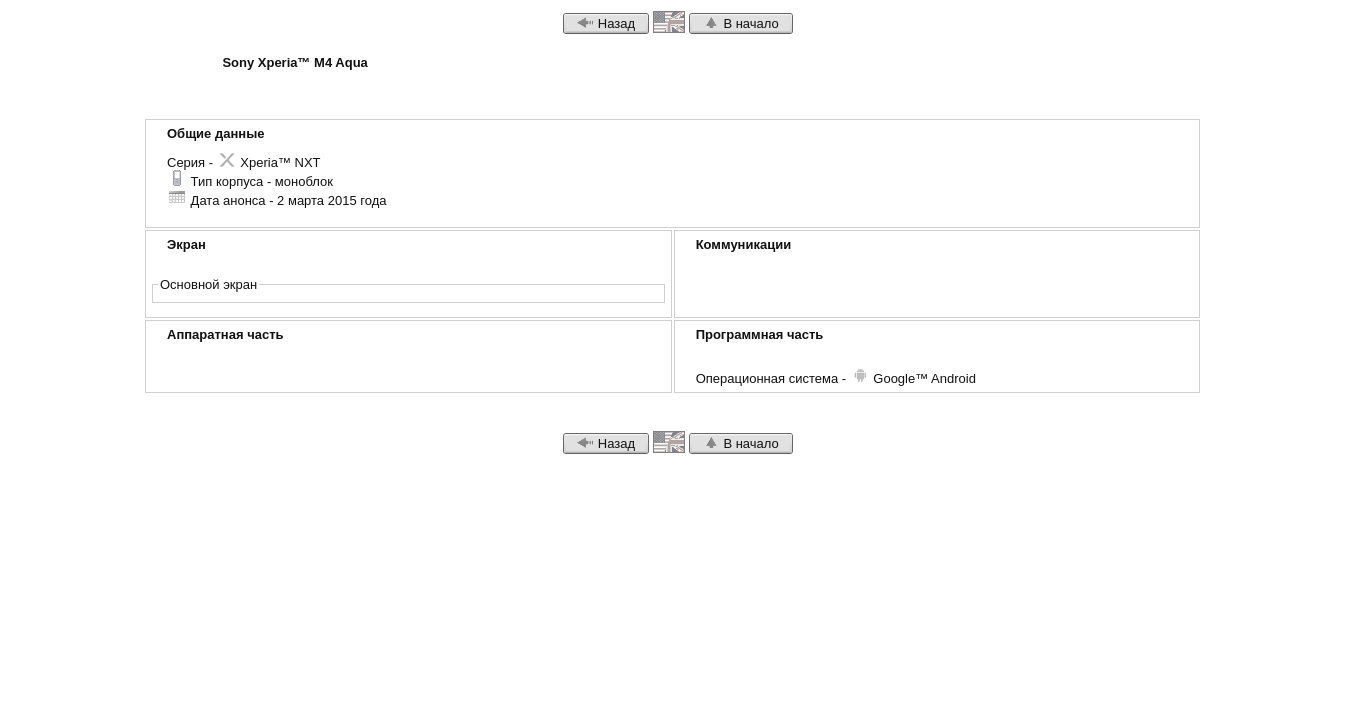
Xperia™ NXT (269, 162)
